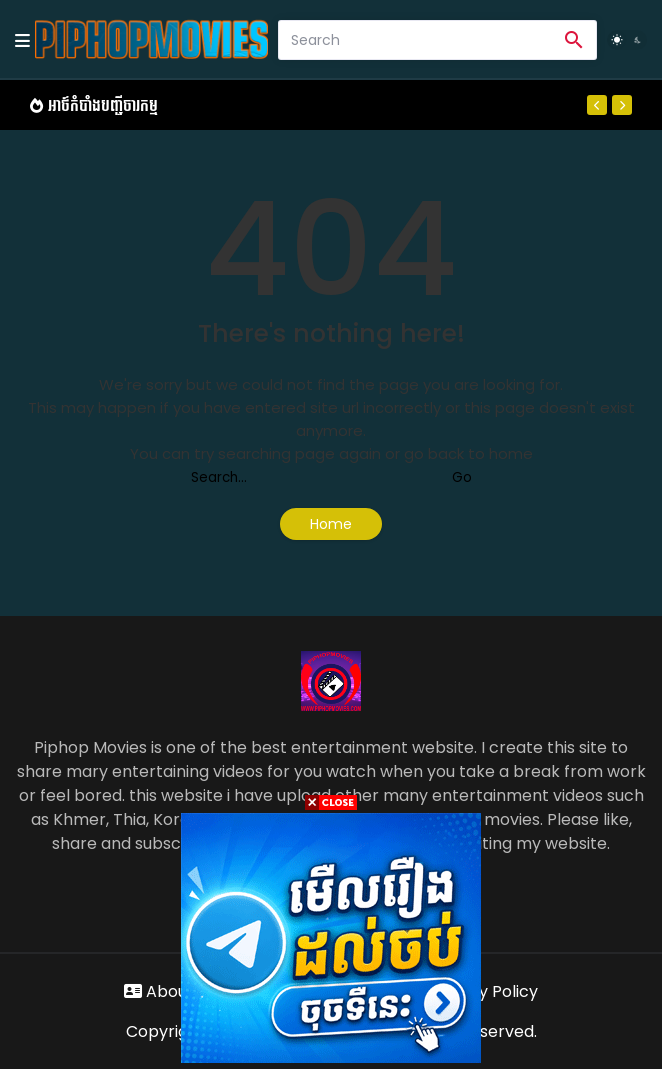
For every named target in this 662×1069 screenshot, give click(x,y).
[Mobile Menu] (22, 40)
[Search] (415, 40)
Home (331, 524)
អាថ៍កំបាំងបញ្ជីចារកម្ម (103, 105)
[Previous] (597, 105)
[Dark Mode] (627, 40)
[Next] (622, 105)
